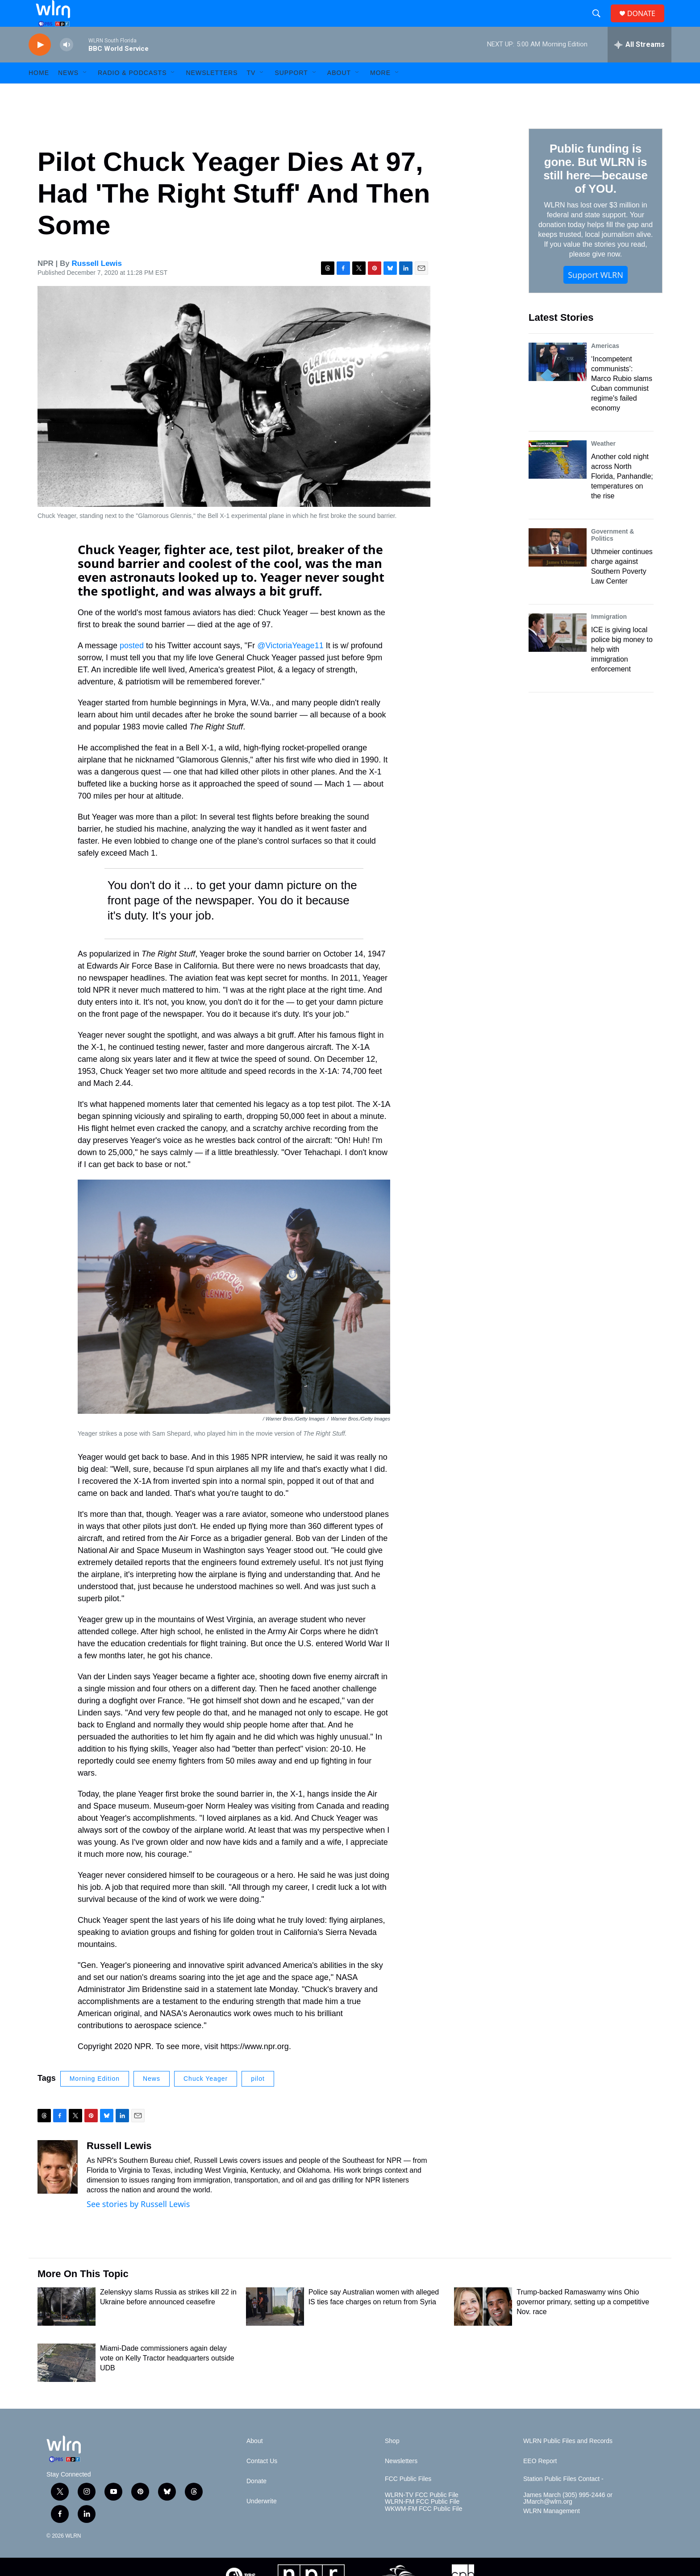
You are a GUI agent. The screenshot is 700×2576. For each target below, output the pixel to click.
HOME (39, 92)
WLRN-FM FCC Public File (422, 2521)
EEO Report (540, 2481)
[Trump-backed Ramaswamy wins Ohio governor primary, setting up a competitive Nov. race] (483, 2326)
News (151, 2098)
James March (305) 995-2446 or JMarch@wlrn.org (567, 2519)
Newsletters (212, 92)
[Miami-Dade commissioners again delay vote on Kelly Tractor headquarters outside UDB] (67, 2383)
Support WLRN (595, 295)
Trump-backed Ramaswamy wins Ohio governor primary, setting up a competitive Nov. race (583, 2322)
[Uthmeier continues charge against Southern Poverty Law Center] (558, 567)
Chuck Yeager (205, 2098)
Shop (392, 2461)
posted (133, 665)
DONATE (646, 23)
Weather (603, 463)
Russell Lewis (97, 283)
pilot (258, 2098)
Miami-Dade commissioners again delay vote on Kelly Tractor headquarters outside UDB (167, 2378)
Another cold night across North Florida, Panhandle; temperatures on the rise (622, 496)
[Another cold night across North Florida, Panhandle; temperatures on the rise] (558, 479)
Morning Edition (95, 2098)
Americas (605, 365)
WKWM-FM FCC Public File (423, 2529)
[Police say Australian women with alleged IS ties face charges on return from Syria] (275, 2326)
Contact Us (261, 2481)
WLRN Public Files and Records (567, 2461)
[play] (40, 65)
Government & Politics (612, 555)
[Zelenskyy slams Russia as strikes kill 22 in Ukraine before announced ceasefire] (67, 2326)
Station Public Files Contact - (563, 2499)
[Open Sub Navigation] (85, 92)
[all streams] (639, 65)
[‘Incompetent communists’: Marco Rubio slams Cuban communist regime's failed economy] (558, 382)
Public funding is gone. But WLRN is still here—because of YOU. (595, 188)
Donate (256, 2501)
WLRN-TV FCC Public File (421, 2515)
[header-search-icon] (600, 24)
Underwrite (261, 2521)
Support (291, 92)
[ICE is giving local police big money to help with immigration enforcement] (558, 653)
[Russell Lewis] (58, 2187)
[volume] (66, 65)
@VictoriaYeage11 (290, 665)
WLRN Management (551, 2531)
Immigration (609, 636)
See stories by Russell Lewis (138, 2224)
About (339, 92)
